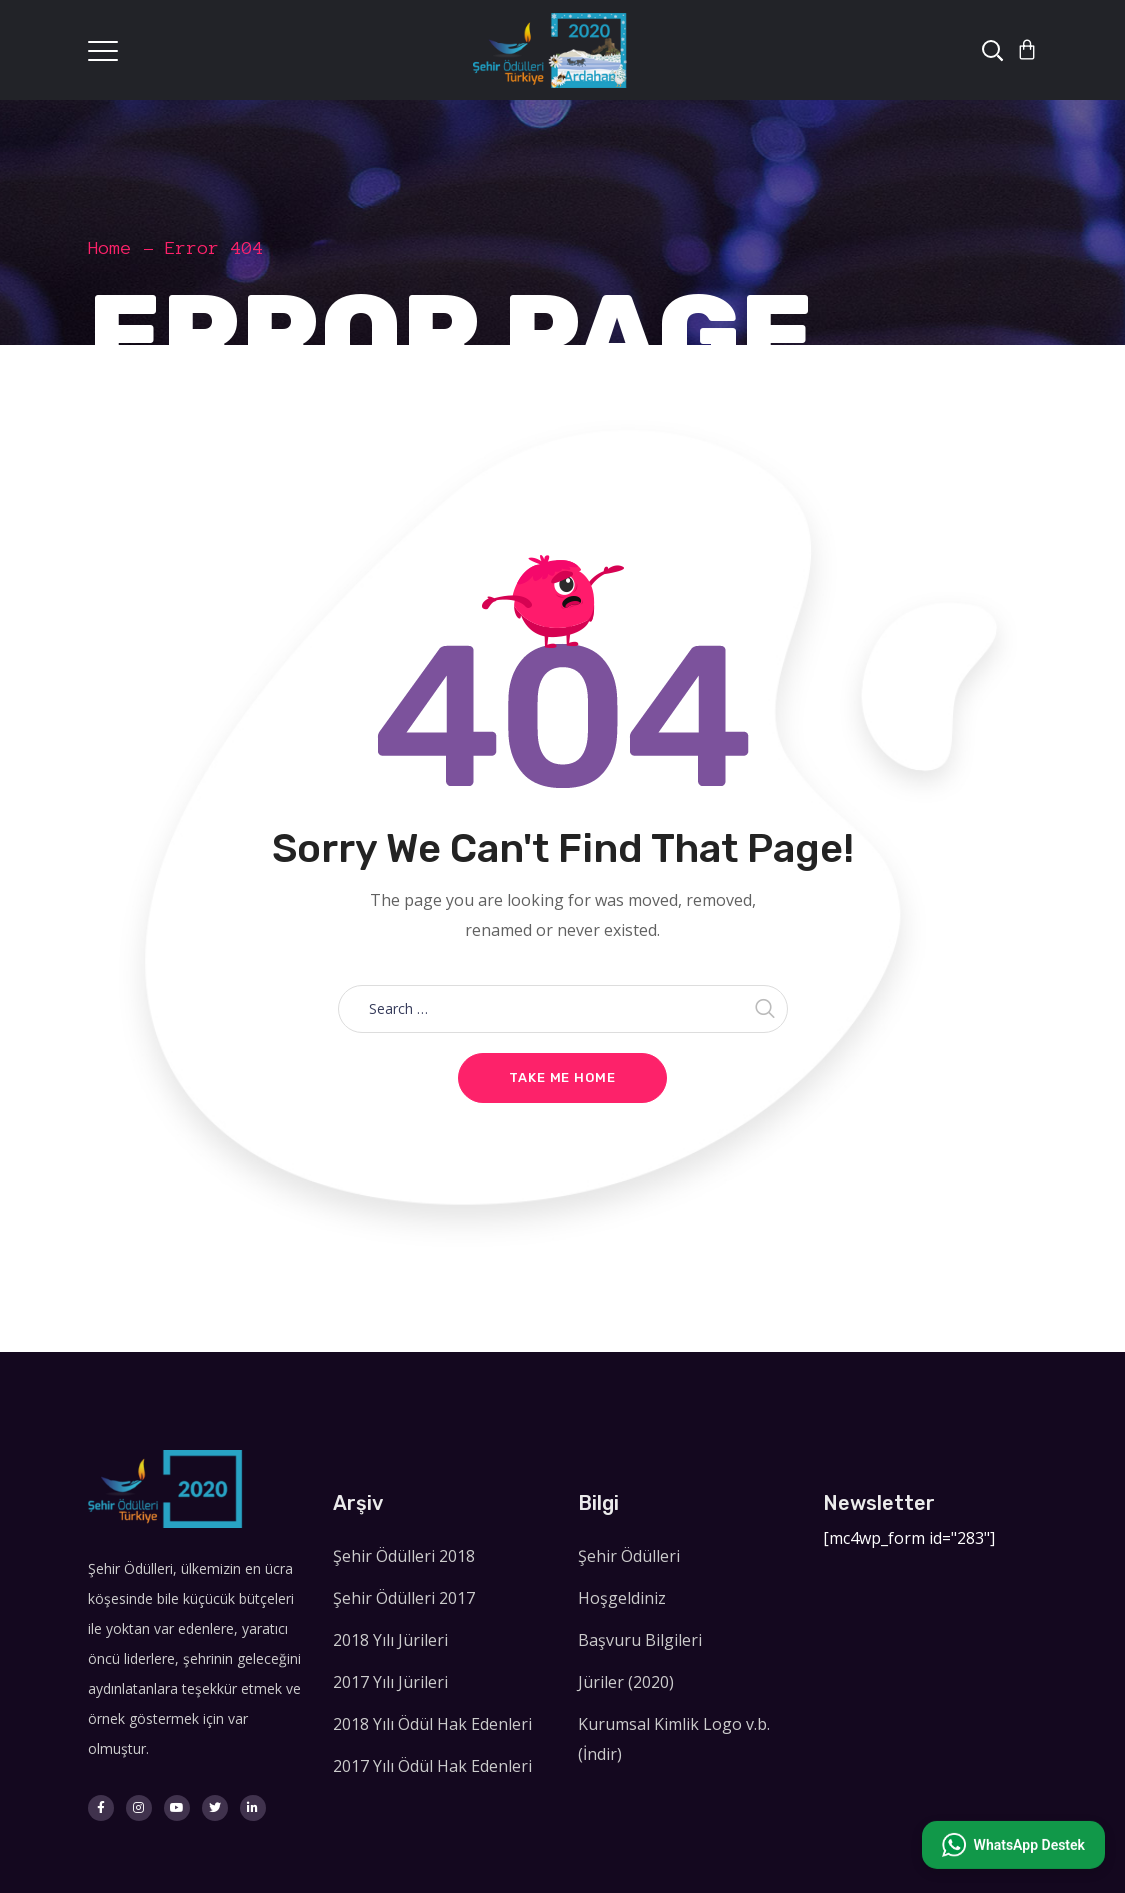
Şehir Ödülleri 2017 (404, 1598)
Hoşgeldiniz (622, 1598)
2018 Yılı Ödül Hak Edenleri (432, 1724)
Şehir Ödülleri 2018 (404, 1556)
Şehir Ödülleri (629, 1556)
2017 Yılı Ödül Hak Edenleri (432, 1766)
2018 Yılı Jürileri (390, 1640)
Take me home (562, 1077)
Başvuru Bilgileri (640, 1640)
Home (110, 248)
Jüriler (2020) (626, 1682)
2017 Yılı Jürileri (390, 1682)
